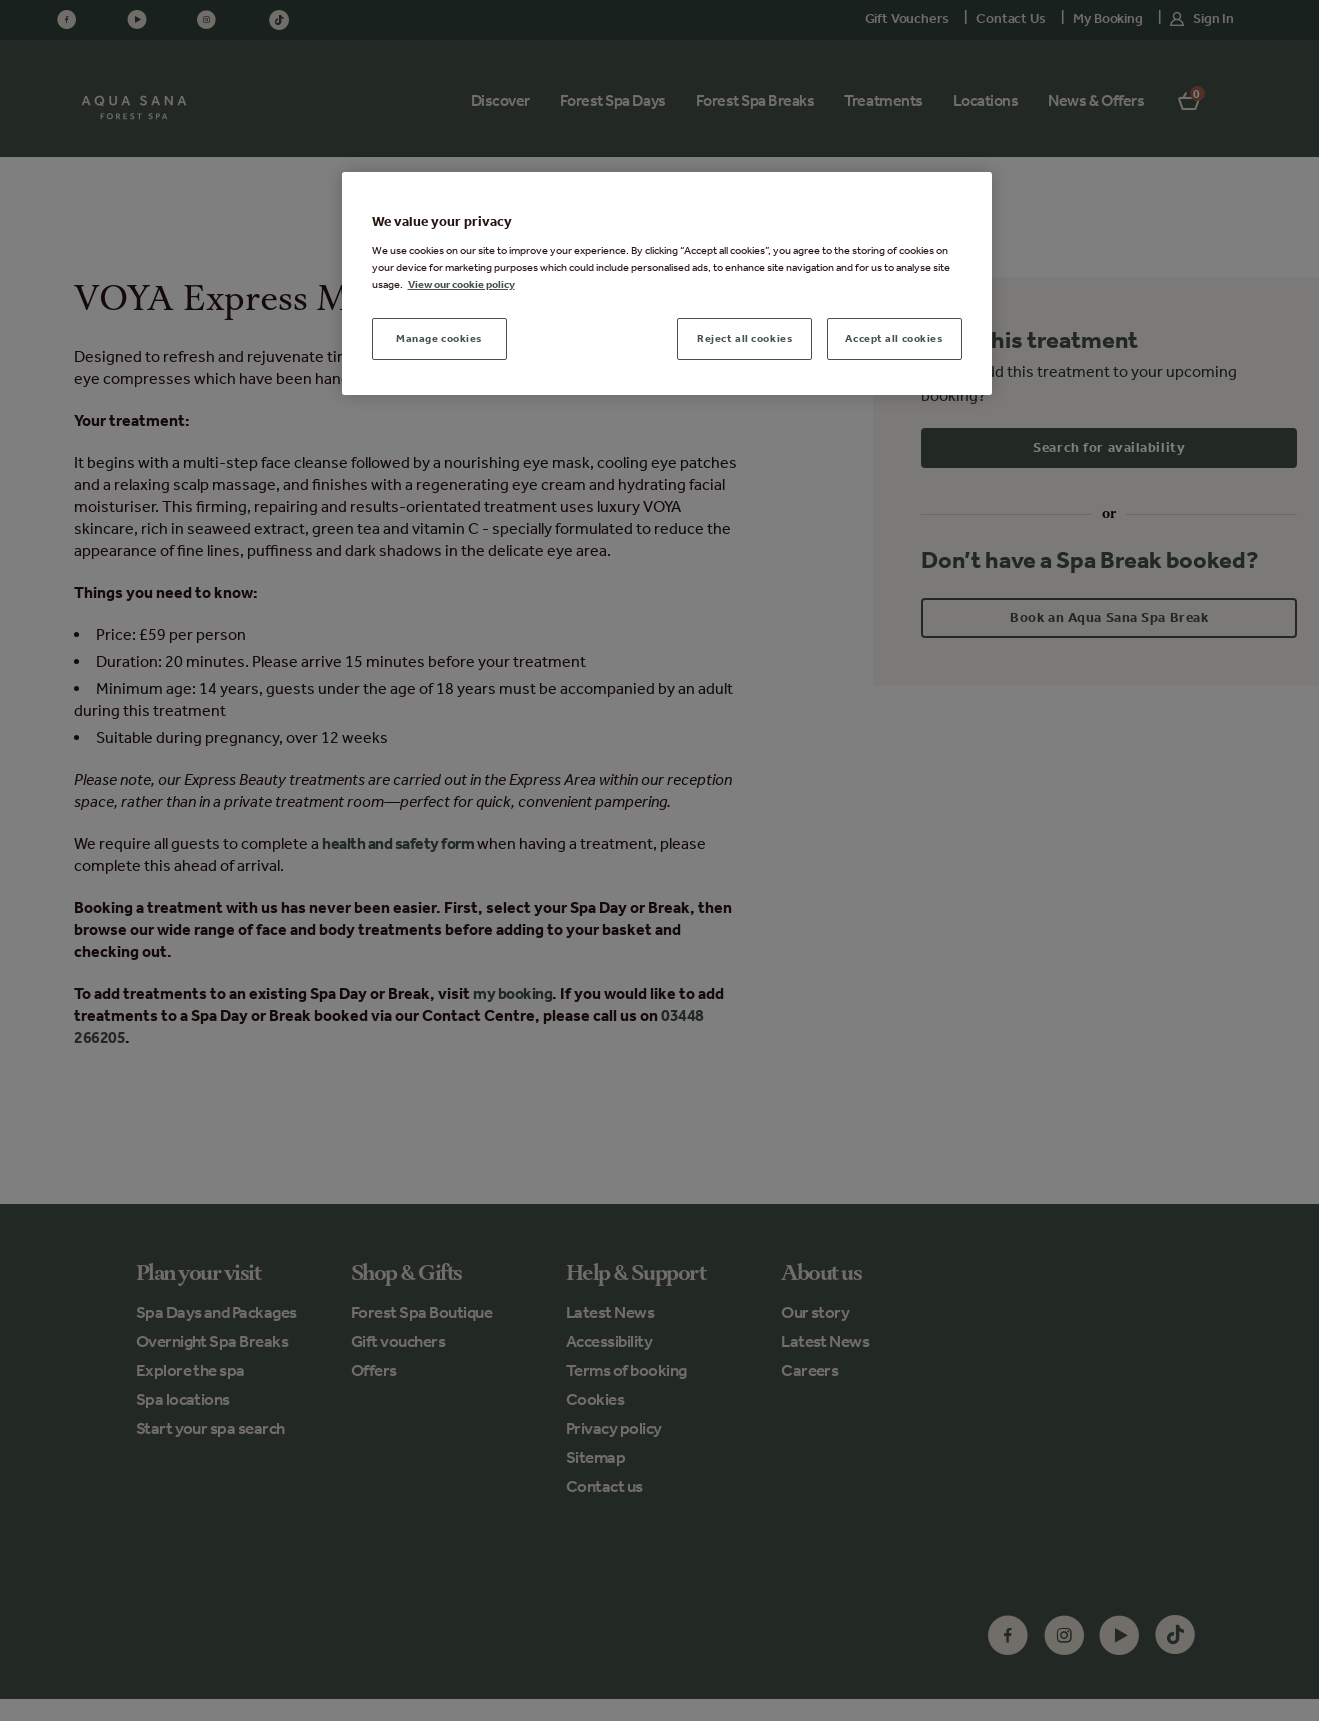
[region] (667, 283)
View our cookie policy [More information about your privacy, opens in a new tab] (461, 284)
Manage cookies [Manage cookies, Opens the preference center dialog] (439, 338)
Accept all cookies (893, 338)
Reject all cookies (744, 338)
